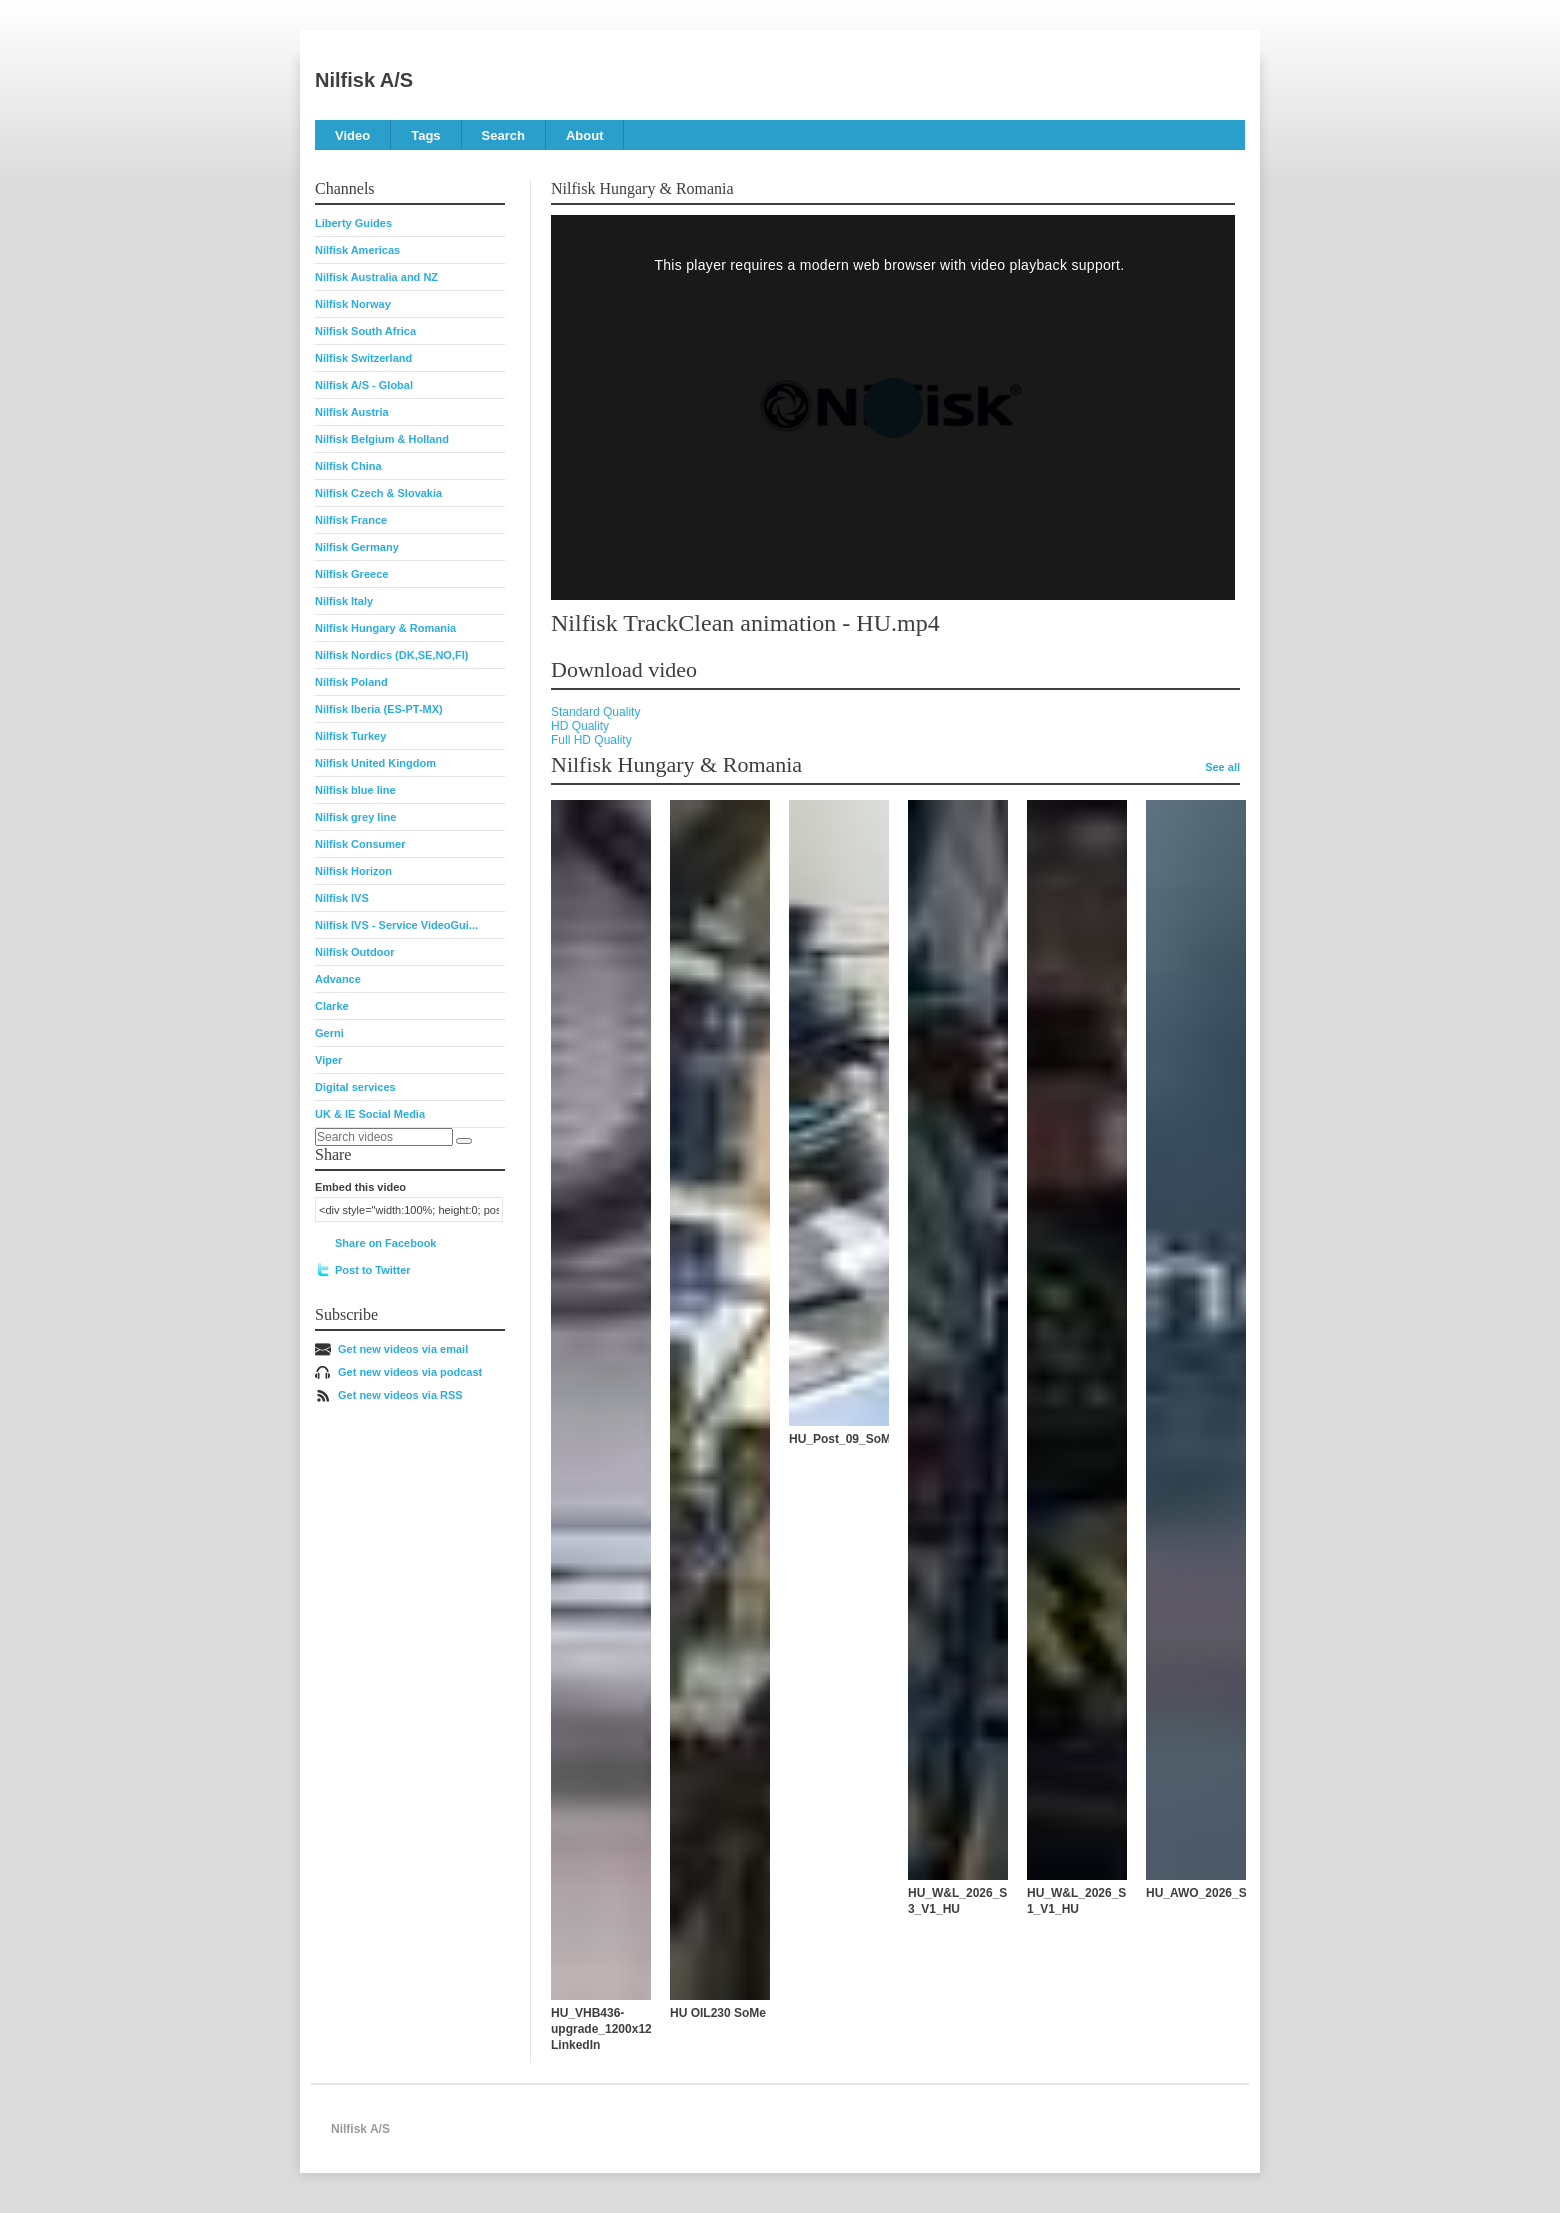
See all (1222, 767)
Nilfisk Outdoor (354, 952)
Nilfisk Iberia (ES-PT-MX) (379, 709)
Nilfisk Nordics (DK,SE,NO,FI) (391, 655)
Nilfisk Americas (357, 250)
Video (352, 135)
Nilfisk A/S (364, 80)
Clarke (332, 1006)
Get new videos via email (403, 1349)
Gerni (329, 1033)
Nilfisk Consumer (360, 844)
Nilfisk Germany (357, 547)
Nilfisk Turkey (350, 736)
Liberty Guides (353, 223)
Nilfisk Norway (353, 304)
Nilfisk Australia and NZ (376, 277)
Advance (338, 979)
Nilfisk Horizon (353, 871)
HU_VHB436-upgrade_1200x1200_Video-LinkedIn (629, 2029)
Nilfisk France (351, 520)
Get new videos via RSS (400, 1395)
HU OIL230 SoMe (718, 2013)
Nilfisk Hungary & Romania (385, 628)
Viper (328, 1060)
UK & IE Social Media (370, 1114)
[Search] (464, 1141)
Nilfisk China (348, 466)
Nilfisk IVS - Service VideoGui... (396, 925)
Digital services (355, 1087)
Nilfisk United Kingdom (375, 763)
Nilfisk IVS (342, 898)
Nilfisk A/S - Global (364, 385)
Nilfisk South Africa (365, 331)
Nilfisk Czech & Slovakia (378, 493)
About (585, 135)
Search (503, 135)
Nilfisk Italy (344, 601)
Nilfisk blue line (355, 790)
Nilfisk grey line (355, 817)
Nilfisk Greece (351, 574)
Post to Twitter (373, 1270)
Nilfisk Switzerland (363, 358)
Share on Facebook (385, 1243)
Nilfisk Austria (352, 412)
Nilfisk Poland (351, 682)
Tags (425, 135)
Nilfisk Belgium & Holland (382, 439)
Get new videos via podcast (410, 1372)
